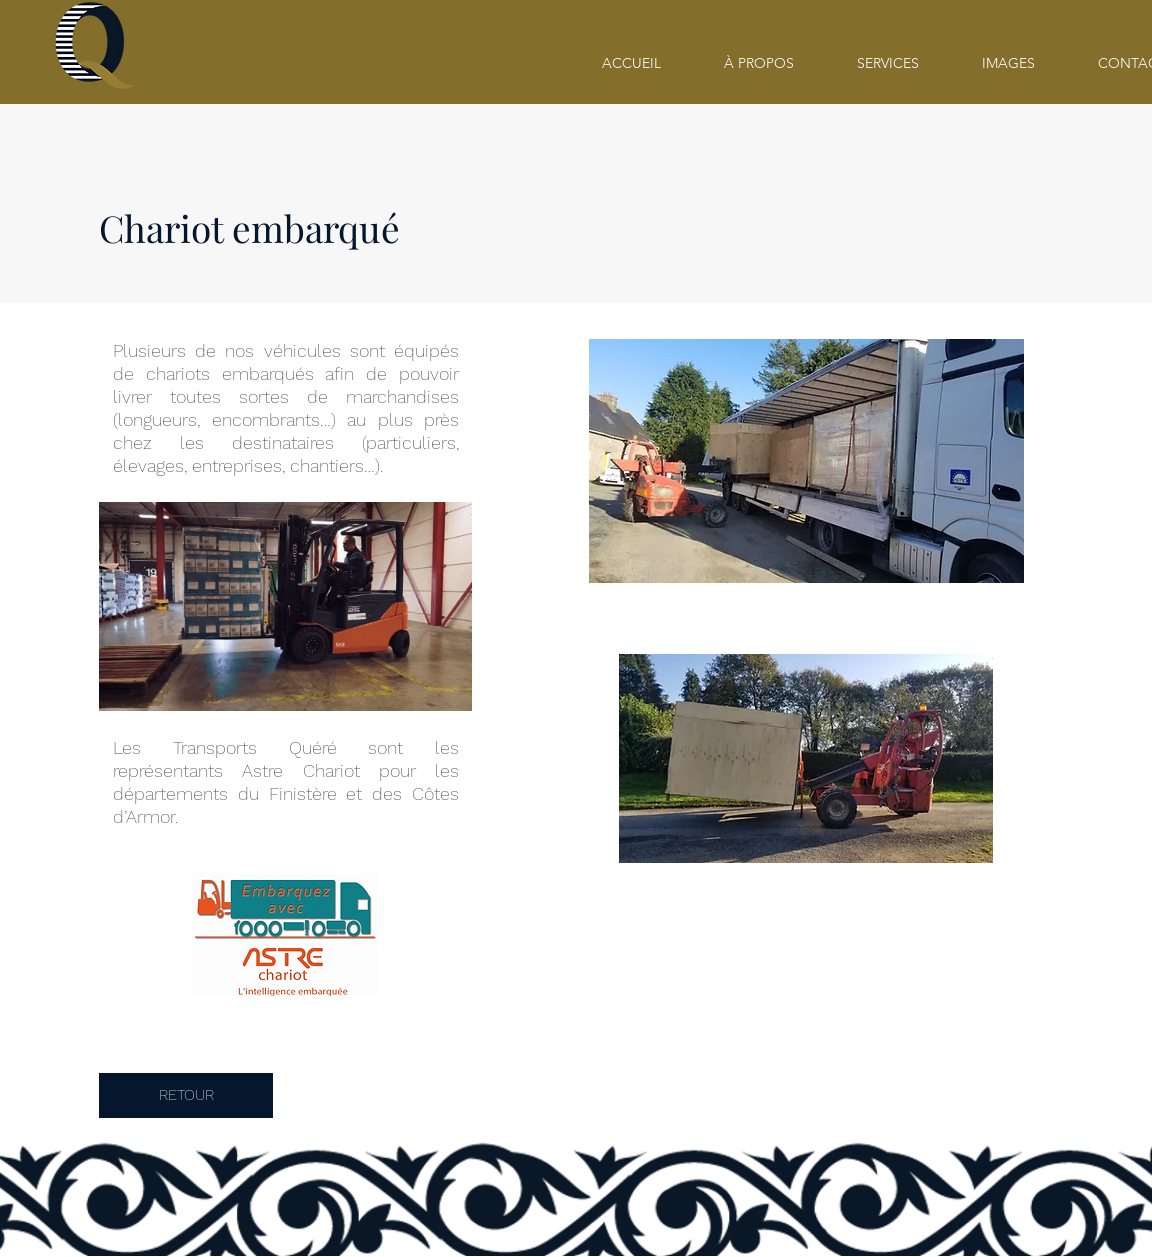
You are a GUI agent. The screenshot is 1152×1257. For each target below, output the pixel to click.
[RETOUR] (186, 1095)
